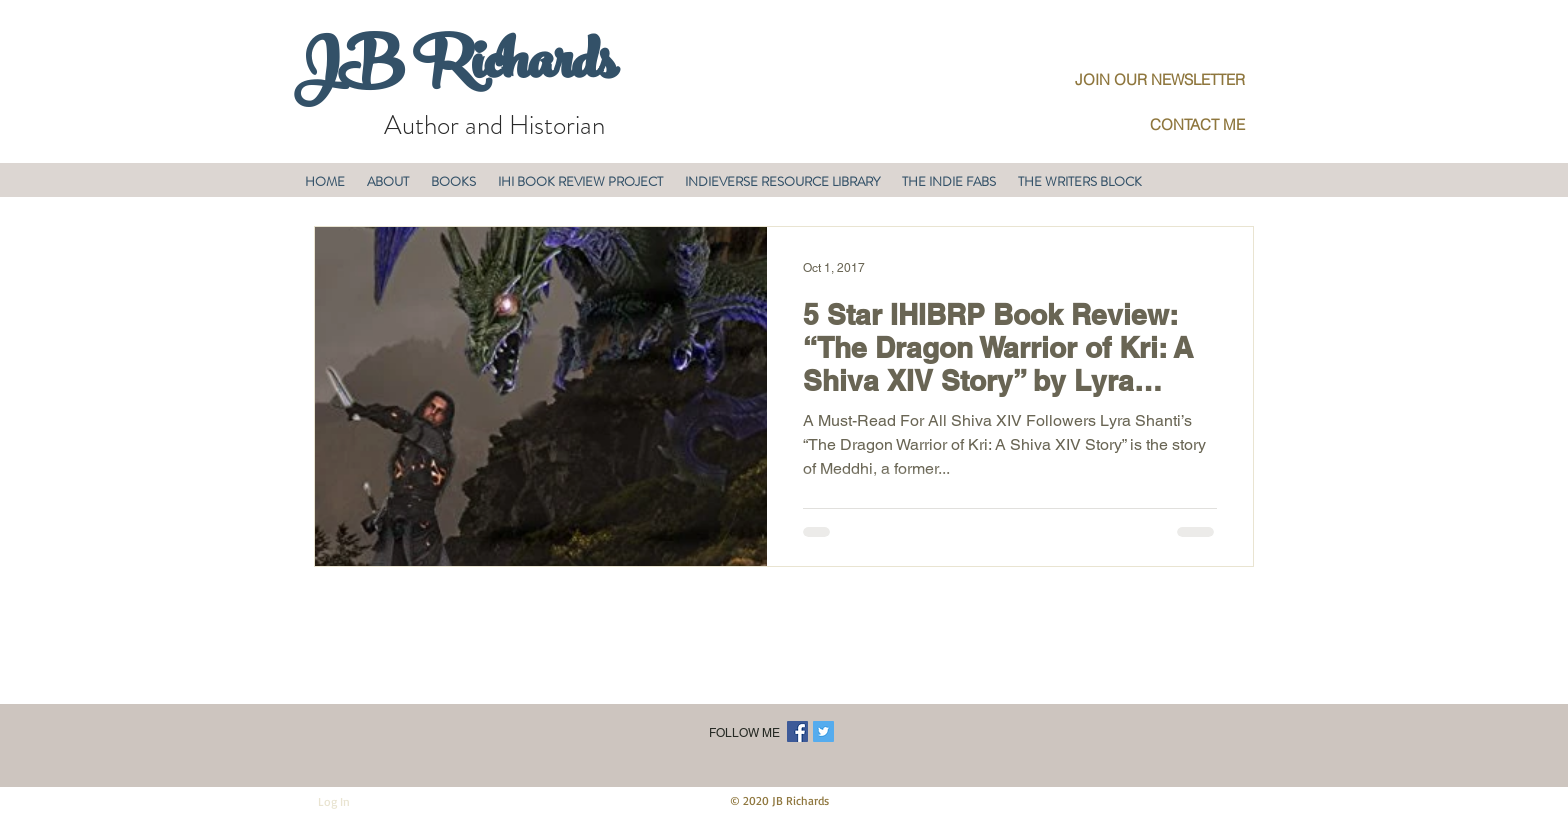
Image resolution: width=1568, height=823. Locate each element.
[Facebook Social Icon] (797, 731)
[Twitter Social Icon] (823, 731)
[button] (388, 181)
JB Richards (454, 69)
